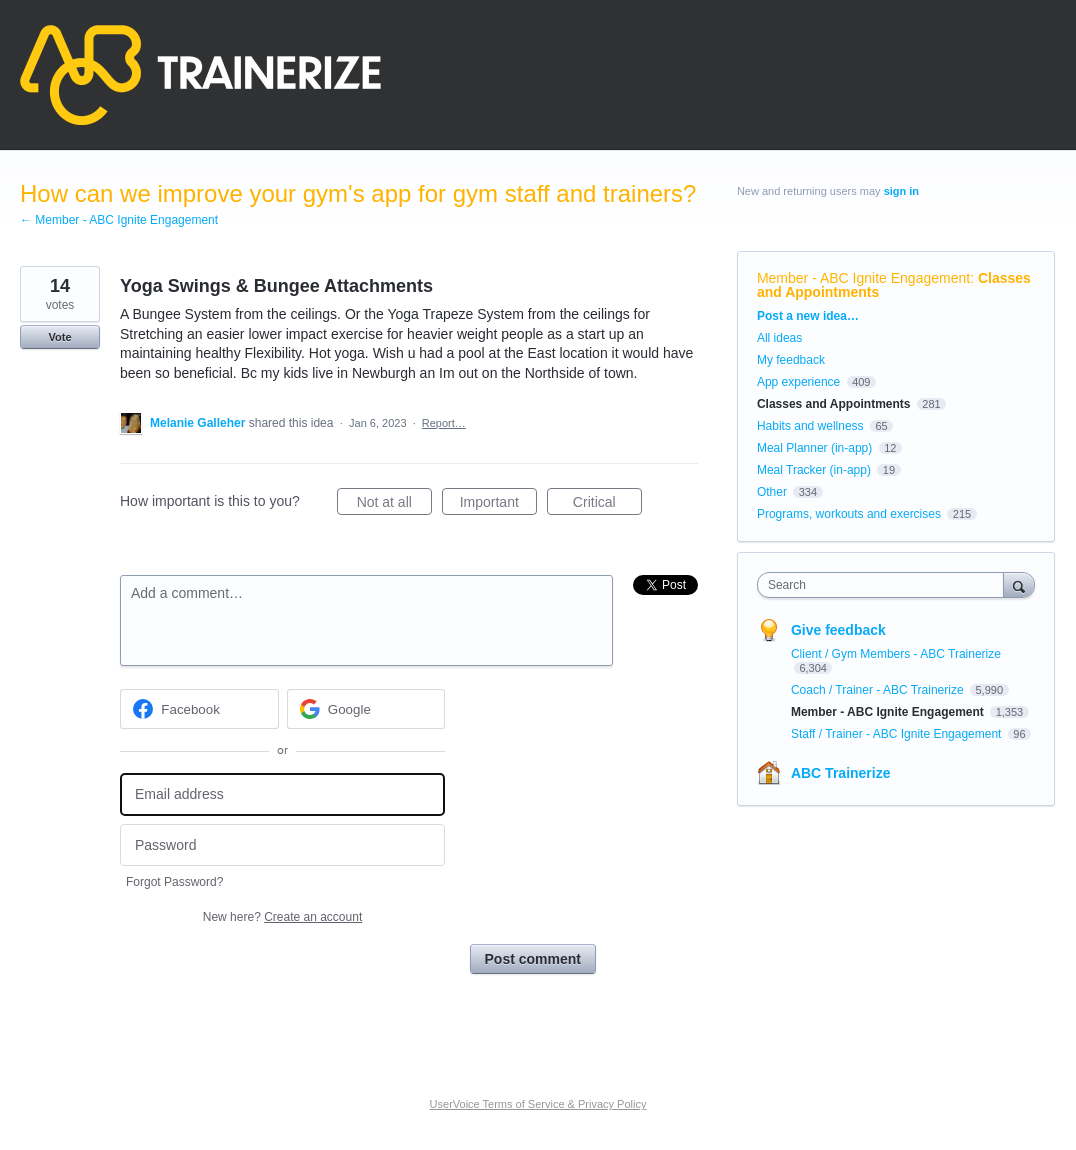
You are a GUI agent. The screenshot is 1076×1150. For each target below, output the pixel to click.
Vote (59, 337)
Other (772, 492)
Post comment (533, 959)
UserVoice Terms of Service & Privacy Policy (538, 1104)
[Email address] (282, 794)
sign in (901, 191)
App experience (798, 382)
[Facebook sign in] (199, 709)
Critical (607, 505)
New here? (282, 917)
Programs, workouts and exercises (849, 514)
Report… (444, 423)
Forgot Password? (174, 882)
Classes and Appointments (834, 404)
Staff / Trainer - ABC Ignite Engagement (898, 734)
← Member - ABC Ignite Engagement (119, 220)
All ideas (779, 338)
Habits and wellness (810, 426)
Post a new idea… (808, 316)
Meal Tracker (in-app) (814, 470)
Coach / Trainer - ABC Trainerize (879, 690)
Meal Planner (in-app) (814, 448)
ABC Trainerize (841, 773)
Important (498, 505)
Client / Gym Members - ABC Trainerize (896, 654)
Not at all (394, 505)
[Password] (282, 845)
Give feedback (838, 630)
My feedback (791, 360)
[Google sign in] (366, 709)
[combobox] (885, 585)
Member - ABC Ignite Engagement (863, 278)
